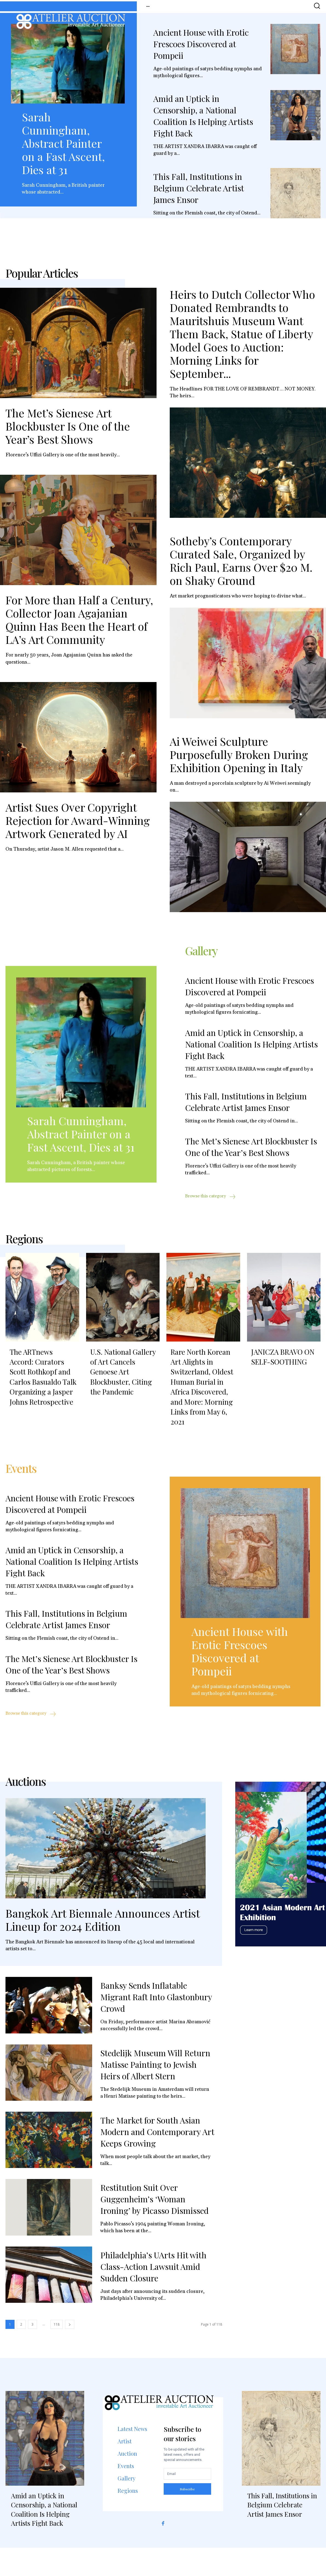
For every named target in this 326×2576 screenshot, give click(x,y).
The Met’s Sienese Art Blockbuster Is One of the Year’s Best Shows (67, 432)
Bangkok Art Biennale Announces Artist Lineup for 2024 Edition (102, 1948)
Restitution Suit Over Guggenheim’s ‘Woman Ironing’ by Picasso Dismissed (154, 2227)
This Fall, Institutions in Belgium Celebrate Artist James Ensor (198, 188)
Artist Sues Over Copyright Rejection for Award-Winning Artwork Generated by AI (77, 826)
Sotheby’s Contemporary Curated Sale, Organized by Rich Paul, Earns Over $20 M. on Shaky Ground (241, 567)
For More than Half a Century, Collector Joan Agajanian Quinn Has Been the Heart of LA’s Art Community (79, 626)
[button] (317, 6)
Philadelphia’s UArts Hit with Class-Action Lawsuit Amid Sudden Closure (153, 2295)
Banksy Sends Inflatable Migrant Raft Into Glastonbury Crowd (156, 2025)
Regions (128, 2518)
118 (56, 2352)
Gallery (126, 2506)
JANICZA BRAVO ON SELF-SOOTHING (282, 1374)
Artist (125, 2469)
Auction (127, 2481)
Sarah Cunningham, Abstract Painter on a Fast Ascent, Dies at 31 (63, 143)
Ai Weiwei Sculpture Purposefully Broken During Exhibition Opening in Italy (239, 760)
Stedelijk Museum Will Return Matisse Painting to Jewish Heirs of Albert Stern (155, 2092)
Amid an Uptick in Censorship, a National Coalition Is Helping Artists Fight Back (251, 1056)
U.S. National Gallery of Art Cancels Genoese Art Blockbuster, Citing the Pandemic (123, 1390)
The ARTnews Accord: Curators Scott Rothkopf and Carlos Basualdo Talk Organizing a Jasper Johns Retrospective (43, 1394)
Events (126, 2493)
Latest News (132, 2456)
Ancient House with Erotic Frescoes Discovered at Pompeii (201, 44)
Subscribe (187, 2517)
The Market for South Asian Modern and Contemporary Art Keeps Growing (157, 2160)
